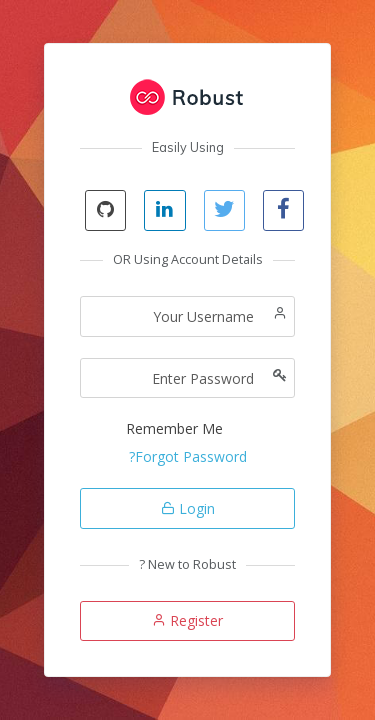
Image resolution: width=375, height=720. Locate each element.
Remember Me (174, 428)
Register (187, 620)
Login (188, 508)
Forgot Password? (188, 456)
